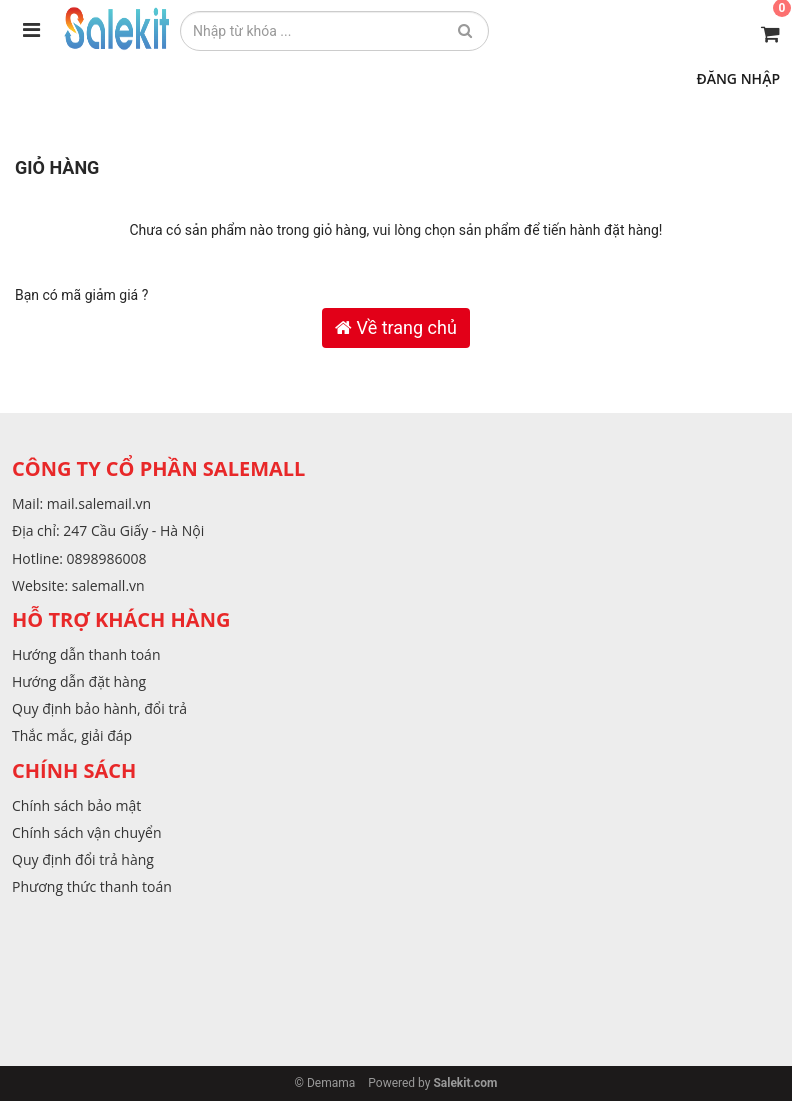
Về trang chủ (396, 327)
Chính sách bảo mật (76, 805)
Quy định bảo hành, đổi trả (99, 708)
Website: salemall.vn (78, 585)
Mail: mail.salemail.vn (81, 503)
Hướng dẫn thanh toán (86, 654)
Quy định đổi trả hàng (83, 859)
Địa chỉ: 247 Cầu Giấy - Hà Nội (108, 530)
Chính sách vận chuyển (86, 832)
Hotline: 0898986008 (79, 558)
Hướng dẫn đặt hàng (79, 681)
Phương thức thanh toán (92, 886)
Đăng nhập (738, 78)
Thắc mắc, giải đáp (72, 735)
